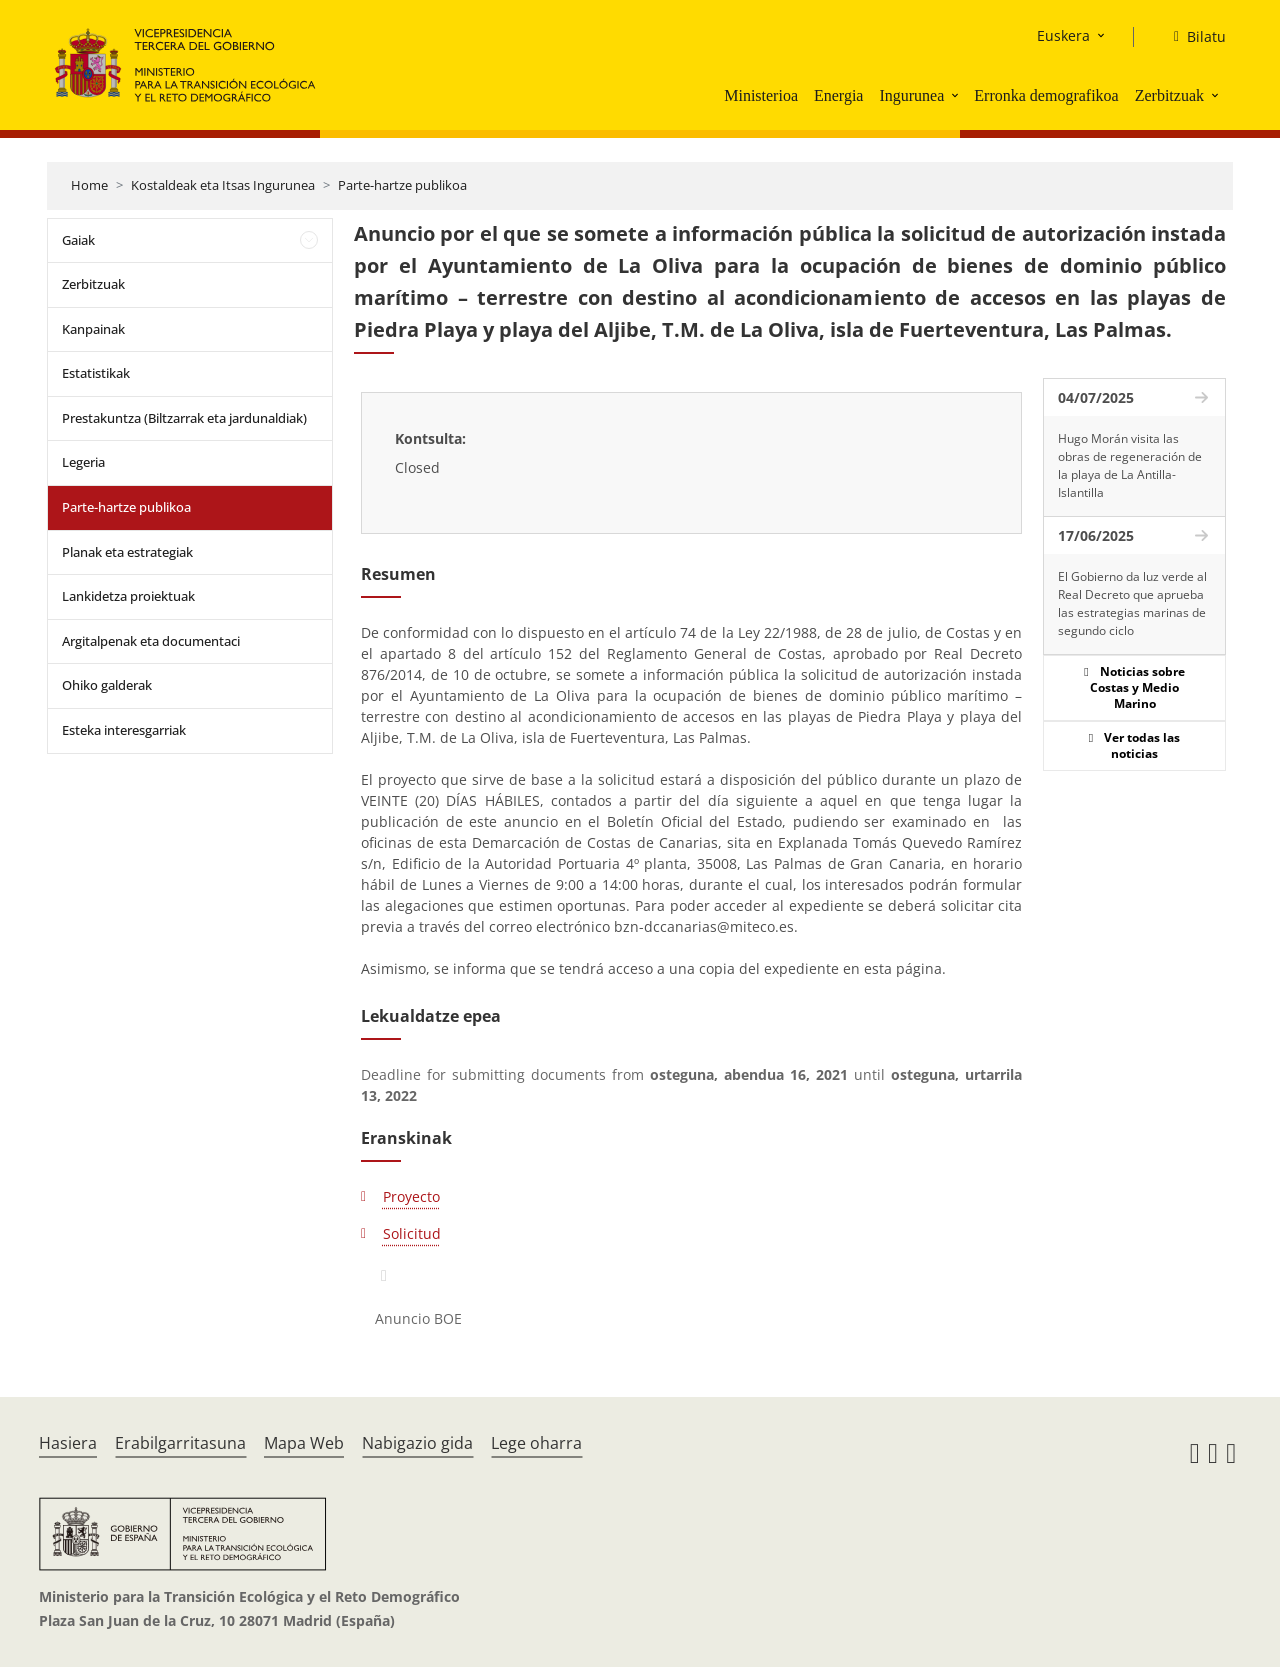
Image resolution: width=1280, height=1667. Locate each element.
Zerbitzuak (1169, 95)
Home (89, 185)
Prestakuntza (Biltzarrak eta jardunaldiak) (184, 418)
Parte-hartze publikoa (402, 185)
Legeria (83, 462)
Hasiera (68, 1443)
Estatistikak (96, 373)
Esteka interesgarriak (124, 730)
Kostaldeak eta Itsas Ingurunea (223, 185)
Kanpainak (93, 329)
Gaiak (78, 240)
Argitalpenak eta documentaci (151, 641)
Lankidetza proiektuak (128, 596)
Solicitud (412, 1233)
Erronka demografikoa (1046, 95)
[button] (957, 95)
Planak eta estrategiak (127, 552)
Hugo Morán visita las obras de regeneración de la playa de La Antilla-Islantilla (1130, 465)
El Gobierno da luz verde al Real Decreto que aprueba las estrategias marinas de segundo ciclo (1132, 603)
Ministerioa (761, 95)
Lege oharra (536, 1443)
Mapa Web (304, 1443)
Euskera (1063, 35)
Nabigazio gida (417, 1443)
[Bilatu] (1192, 37)
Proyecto (411, 1196)
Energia (838, 95)
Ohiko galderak (107, 685)
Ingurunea (911, 95)
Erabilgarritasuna (180, 1443)
